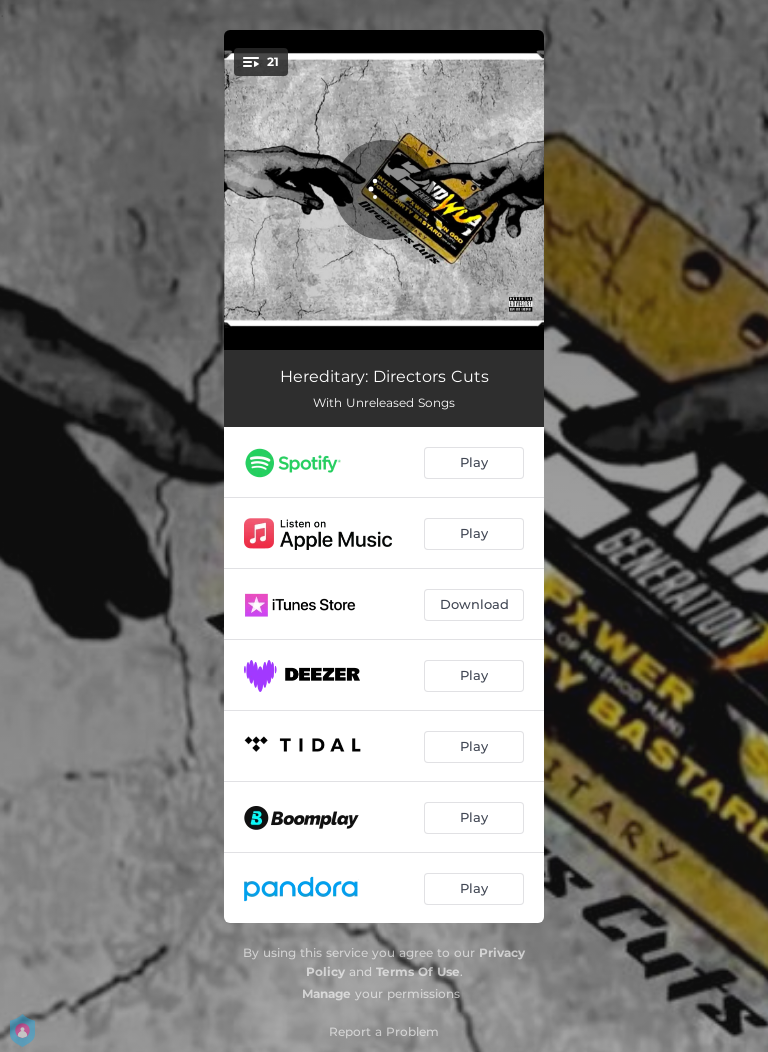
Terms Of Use (418, 971)
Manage (326, 993)
